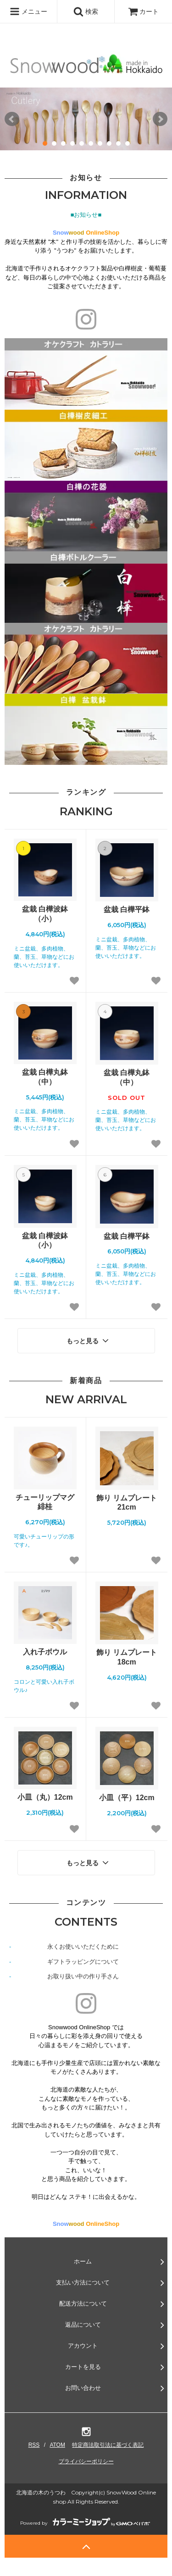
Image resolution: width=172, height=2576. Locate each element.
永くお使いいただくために (83, 1946)
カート (143, 11)
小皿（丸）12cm (45, 1797)
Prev (12, 119)
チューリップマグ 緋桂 (45, 1502)
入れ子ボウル (45, 1652)
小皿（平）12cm (127, 1798)
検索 (85, 11)
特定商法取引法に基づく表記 (108, 2445)
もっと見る (89, 1340)
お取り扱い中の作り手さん (83, 1976)
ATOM (57, 2445)
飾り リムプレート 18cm (127, 1657)
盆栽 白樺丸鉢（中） (45, 1077)
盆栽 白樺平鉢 (127, 909)
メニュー (28, 11)
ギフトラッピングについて (83, 1961)
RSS (34, 2445)
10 (127, 143)
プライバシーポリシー (86, 2461)
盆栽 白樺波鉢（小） (45, 914)
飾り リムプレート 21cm (127, 1502)
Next (160, 119)
